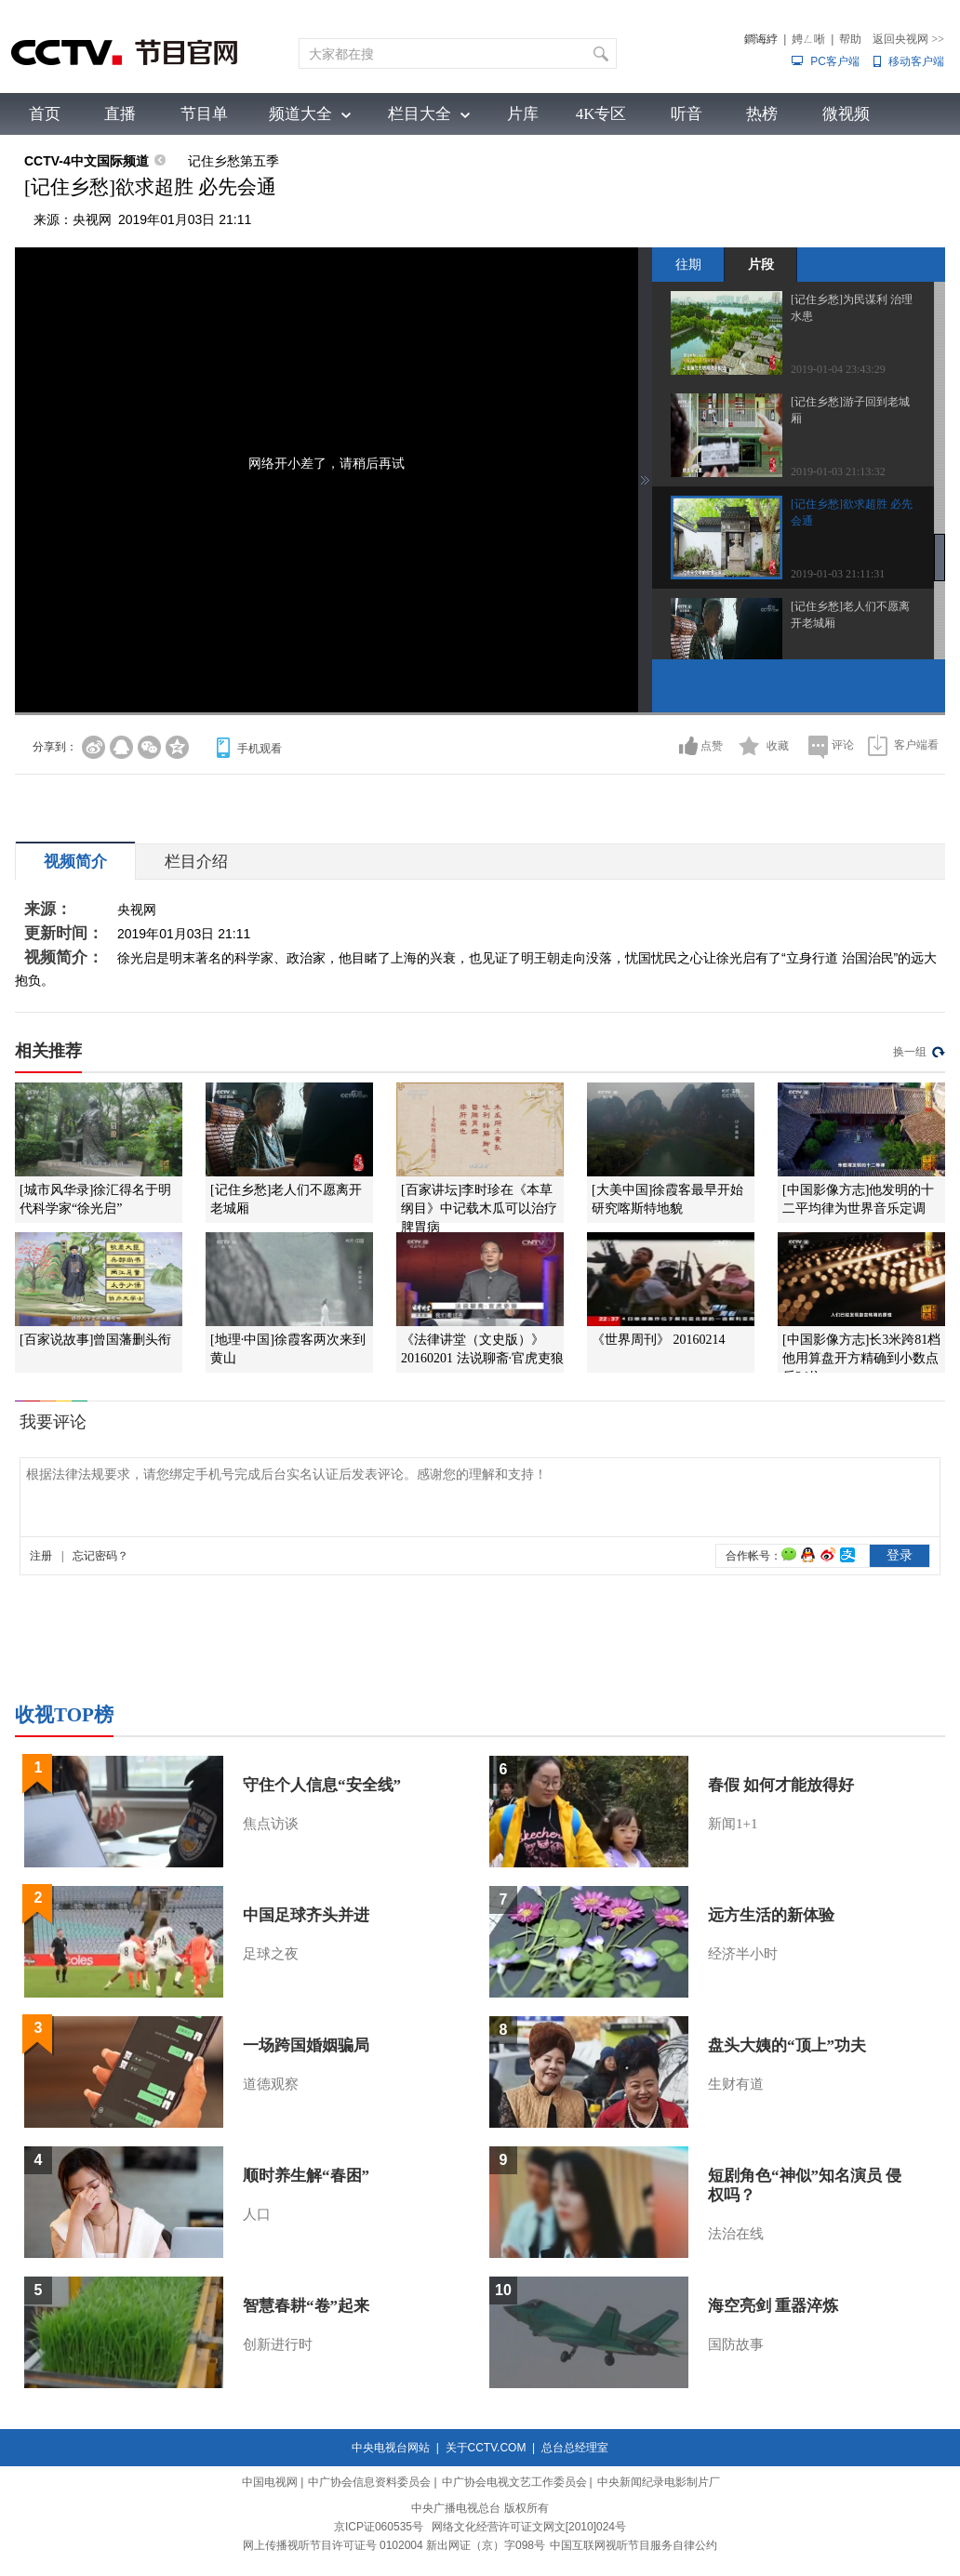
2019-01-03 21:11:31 (838, 573)
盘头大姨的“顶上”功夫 (787, 2045)
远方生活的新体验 (771, 1915)
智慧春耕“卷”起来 (306, 2306)
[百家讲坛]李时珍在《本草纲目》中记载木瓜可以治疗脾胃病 (479, 1208)
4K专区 (601, 114)
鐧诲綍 (761, 39)
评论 (843, 744)
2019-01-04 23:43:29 (838, 369)
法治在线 (736, 2233)
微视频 (846, 114)
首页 (44, 114)
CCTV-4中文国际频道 (86, 160)
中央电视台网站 (391, 2447)
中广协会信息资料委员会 (369, 2482)
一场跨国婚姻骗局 (306, 2045)
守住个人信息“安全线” (322, 1785)
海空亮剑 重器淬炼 (773, 2306)
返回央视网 (908, 39)
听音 (686, 114)
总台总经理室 (574, 2447)
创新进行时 (278, 2344)
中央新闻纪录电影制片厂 (658, 2482)
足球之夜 (271, 1953)
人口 (257, 2214)
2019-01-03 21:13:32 (838, 471)
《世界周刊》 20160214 (659, 1340)
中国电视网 (270, 2482)
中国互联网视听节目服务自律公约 (633, 2545)
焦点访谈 (271, 1823)
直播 (120, 114)
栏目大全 (419, 114)
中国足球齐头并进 (306, 1915)
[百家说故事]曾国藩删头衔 (95, 1340)
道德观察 (271, 2084)
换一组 (910, 1051)
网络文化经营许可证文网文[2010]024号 (529, 2526)
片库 (523, 114)
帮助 (850, 39)
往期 (688, 264)
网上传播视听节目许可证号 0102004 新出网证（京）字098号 (394, 2545)
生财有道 (736, 2084)
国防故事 (736, 2344)
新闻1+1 (732, 1823)
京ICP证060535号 (378, 2526)
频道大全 (300, 114)
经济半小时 (743, 1953)
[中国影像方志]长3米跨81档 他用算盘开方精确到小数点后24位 (861, 1358)
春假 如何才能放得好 (781, 1785)
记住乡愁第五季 (233, 160)
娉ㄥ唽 (808, 39)
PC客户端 (835, 61)
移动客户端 (916, 61)
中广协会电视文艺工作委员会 (514, 2482)
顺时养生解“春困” (306, 2175)
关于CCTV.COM (486, 2447)
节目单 (204, 114)
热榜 (762, 114)
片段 (761, 264)
